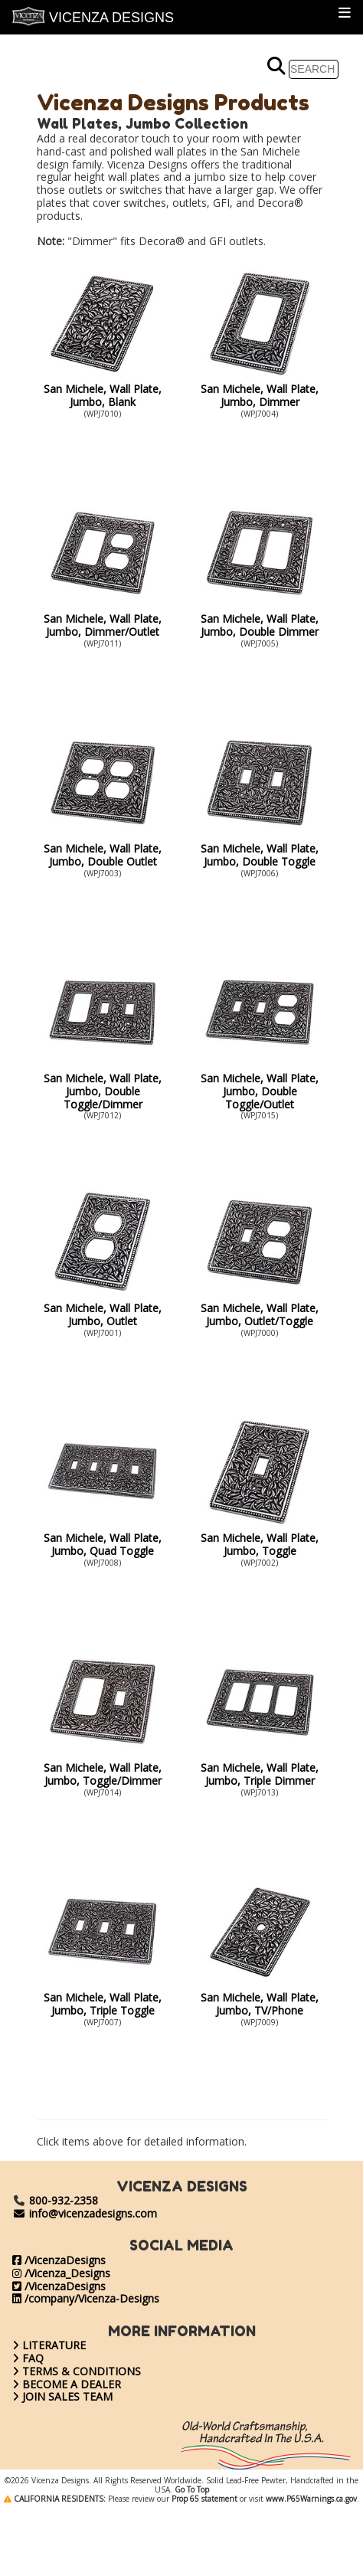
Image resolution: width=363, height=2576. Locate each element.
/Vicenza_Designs (61, 2273)
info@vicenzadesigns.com (84, 2213)
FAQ (28, 2358)
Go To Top (192, 2556)
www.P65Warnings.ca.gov (311, 2565)
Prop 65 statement (204, 2565)
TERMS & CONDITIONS (76, 2371)
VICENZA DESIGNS (93, 16)
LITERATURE (49, 2345)
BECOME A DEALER (66, 2384)
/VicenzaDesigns (59, 2260)
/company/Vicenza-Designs (85, 2298)
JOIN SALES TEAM (62, 2396)
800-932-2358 (63, 2200)
